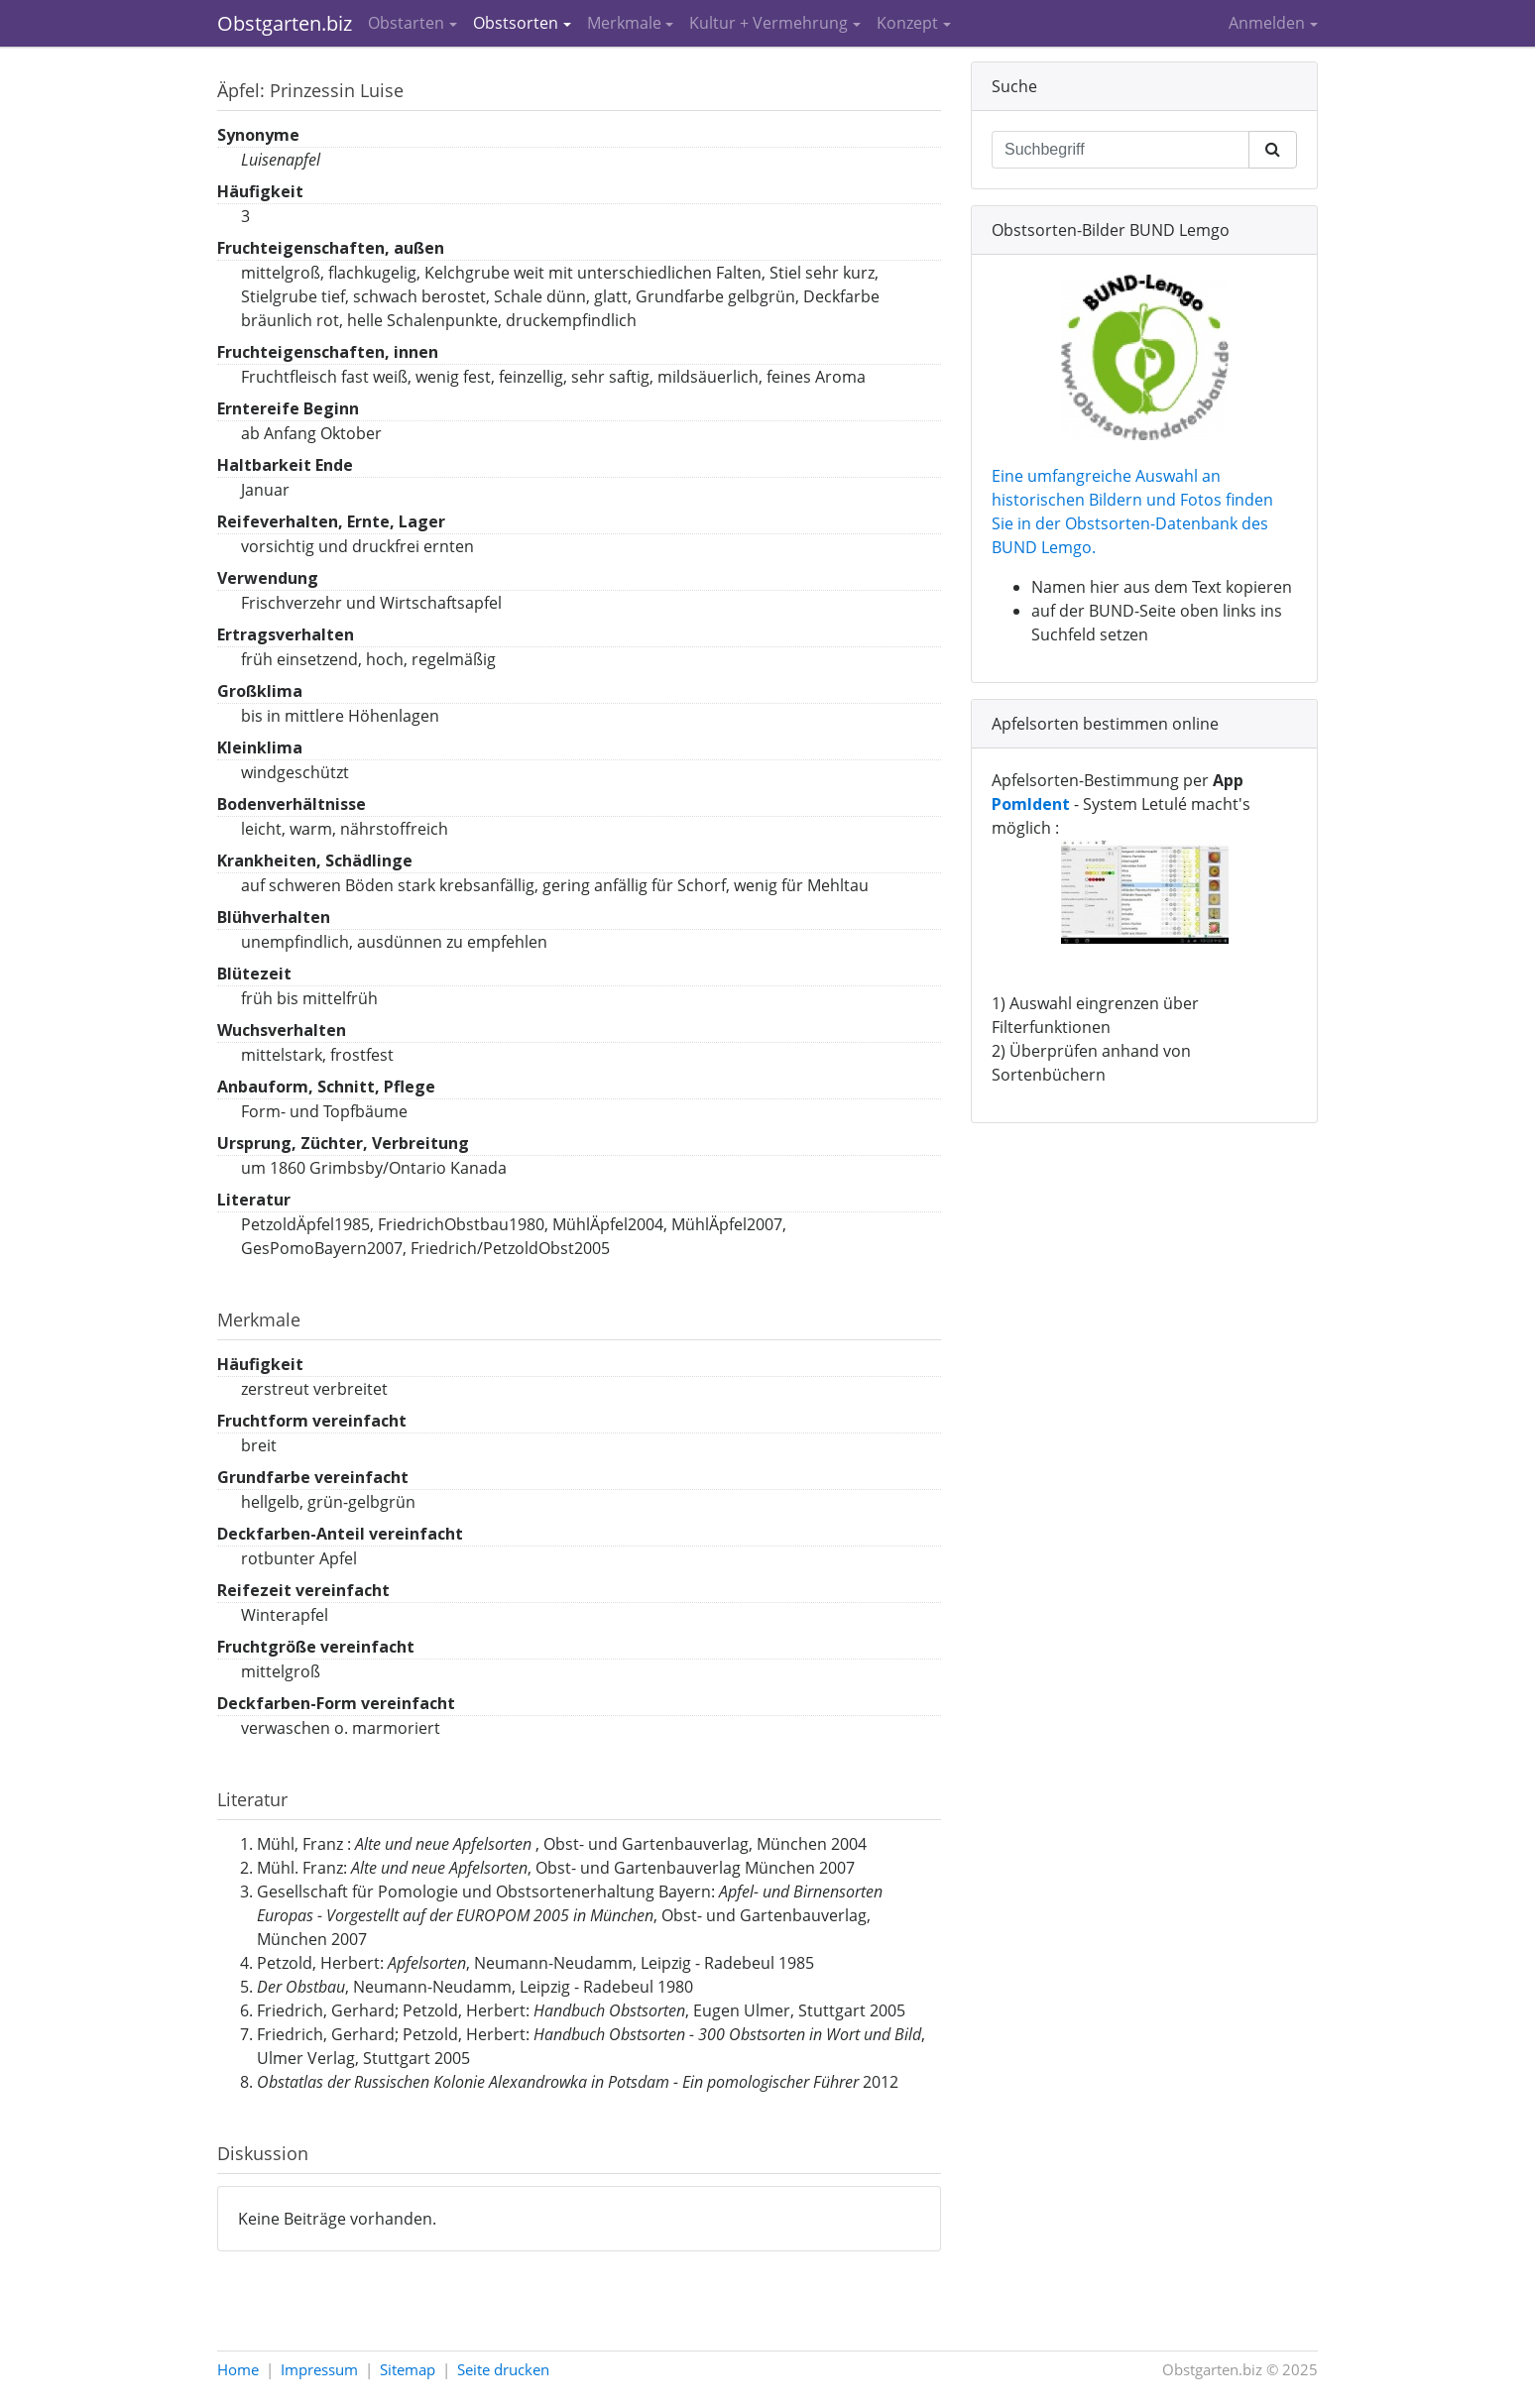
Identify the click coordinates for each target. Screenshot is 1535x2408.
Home (238, 2369)
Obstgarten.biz (284, 23)
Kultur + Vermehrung (768, 23)
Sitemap (407, 2369)
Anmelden (1267, 23)
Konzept (907, 23)
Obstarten (406, 23)
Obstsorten (515, 23)
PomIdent (1031, 804)
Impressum (319, 2369)
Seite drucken (503, 2369)
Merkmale (624, 23)
